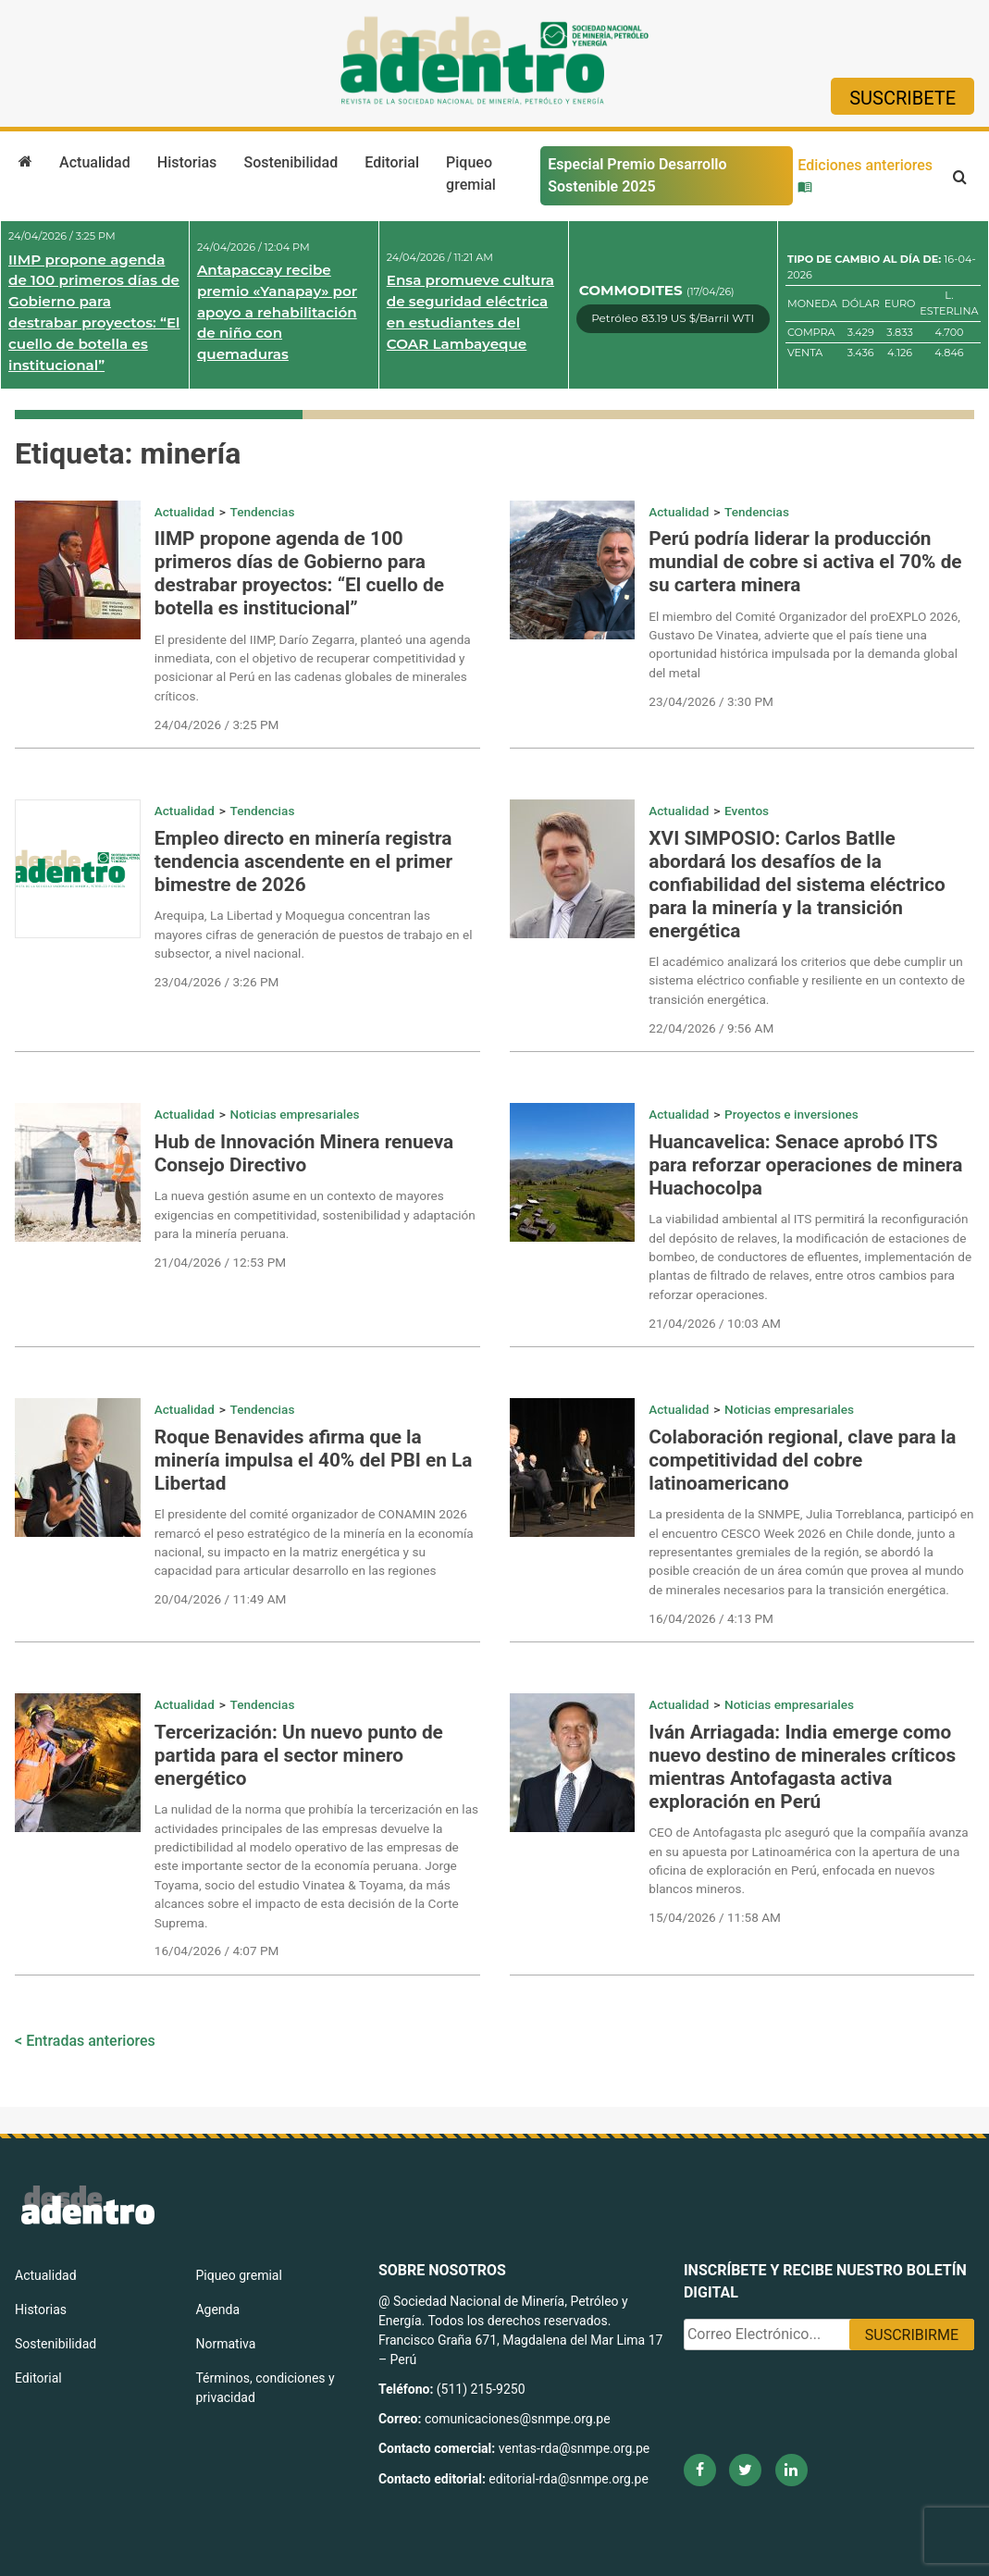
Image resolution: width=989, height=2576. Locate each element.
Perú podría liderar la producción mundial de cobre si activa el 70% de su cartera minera (805, 561)
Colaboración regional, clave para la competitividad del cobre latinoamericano (802, 1460)
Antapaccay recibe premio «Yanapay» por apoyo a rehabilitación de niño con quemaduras (277, 312)
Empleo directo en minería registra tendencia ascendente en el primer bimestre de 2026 (303, 861)
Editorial (392, 162)
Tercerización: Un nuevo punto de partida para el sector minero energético (299, 1755)
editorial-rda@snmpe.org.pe (568, 2478)
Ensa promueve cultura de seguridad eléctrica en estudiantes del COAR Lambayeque (470, 311)
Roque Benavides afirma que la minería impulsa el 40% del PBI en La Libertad (314, 1460)
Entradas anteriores (90, 2041)
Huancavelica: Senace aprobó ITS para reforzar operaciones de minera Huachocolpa (805, 1165)
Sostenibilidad (290, 162)
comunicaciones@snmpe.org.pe (519, 2418)
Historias (186, 162)
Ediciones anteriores (865, 174)
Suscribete (902, 98)
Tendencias (262, 511)
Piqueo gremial (471, 173)
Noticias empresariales (295, 1114)
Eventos (746, 810)
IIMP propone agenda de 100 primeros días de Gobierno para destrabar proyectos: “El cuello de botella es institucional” (94, 312)
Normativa (225, 2343)
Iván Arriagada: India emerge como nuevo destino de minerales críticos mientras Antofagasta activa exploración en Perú (802, 1767)
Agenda (217, 2309)
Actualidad (94, 162)
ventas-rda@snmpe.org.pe (574, 2448)
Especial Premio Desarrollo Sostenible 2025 (637, 175)
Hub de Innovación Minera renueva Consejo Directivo (304, 1153)
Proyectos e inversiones (791, 1114)
